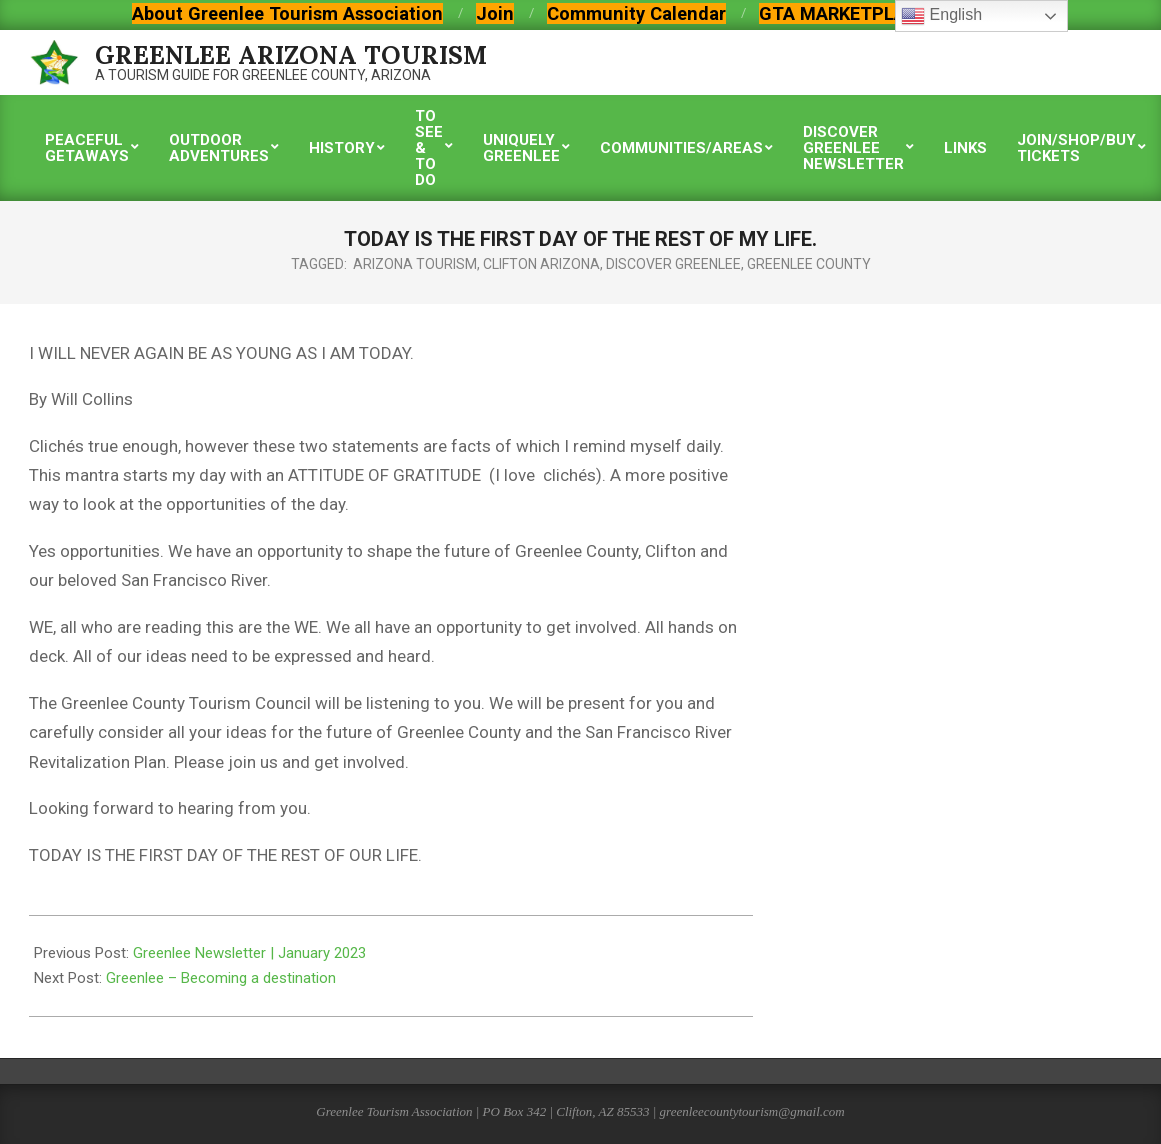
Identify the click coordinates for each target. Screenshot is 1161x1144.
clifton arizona (541, 264)
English (941, 16)
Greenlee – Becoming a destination (221, 978)
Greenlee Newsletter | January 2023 (249, 953)
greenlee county (809, 264)
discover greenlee (673, 264)
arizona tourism (415, 264)
